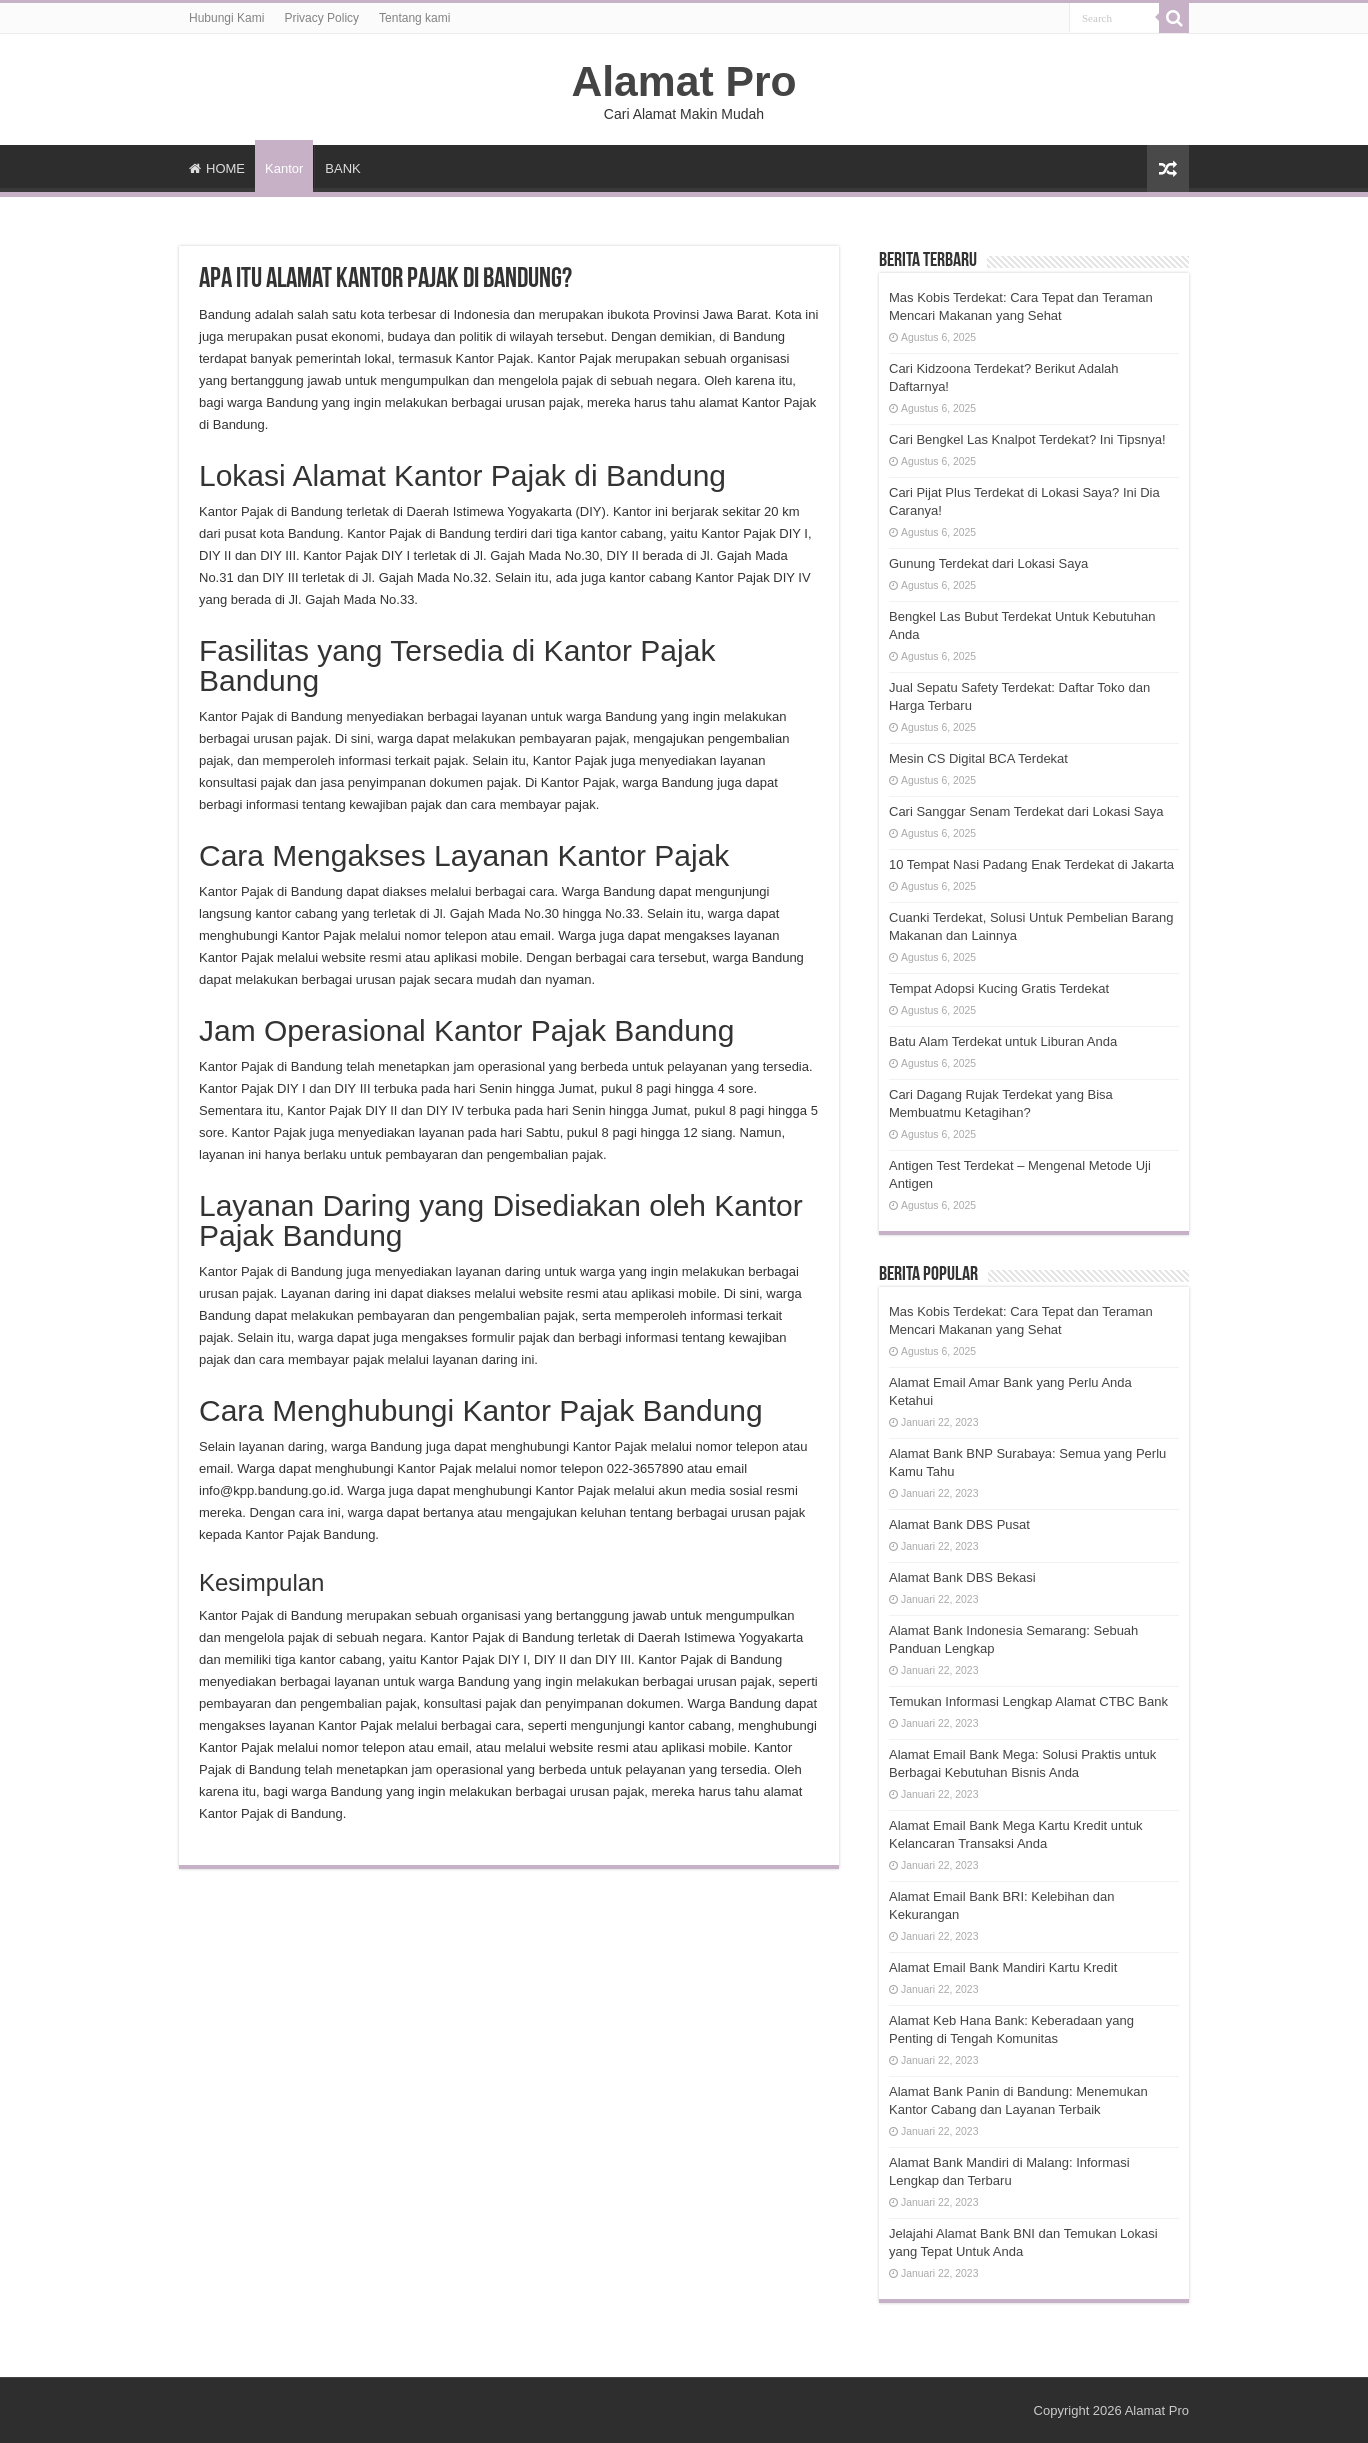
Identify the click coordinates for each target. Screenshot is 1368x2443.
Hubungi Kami (226, 18)
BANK (342, 168)
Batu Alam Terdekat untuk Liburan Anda (1003, 1041)
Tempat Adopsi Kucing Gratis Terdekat (999, 988)
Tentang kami (414, 18)
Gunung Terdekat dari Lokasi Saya (988, 563)
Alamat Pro (683, 81)
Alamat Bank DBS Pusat (959, 1524)
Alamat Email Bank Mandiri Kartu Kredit (1003, 1967)
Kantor (284, 168)
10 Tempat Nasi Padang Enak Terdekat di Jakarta (1031, 864)
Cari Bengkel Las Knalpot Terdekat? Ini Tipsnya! (1027, 439)
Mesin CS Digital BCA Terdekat (978, 758)
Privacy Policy (321, 18)
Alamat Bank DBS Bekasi (962, 1577)
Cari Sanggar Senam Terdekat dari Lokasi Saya (1026, 811)
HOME (217, 168)
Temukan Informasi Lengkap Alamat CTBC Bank (1028, 1701)
